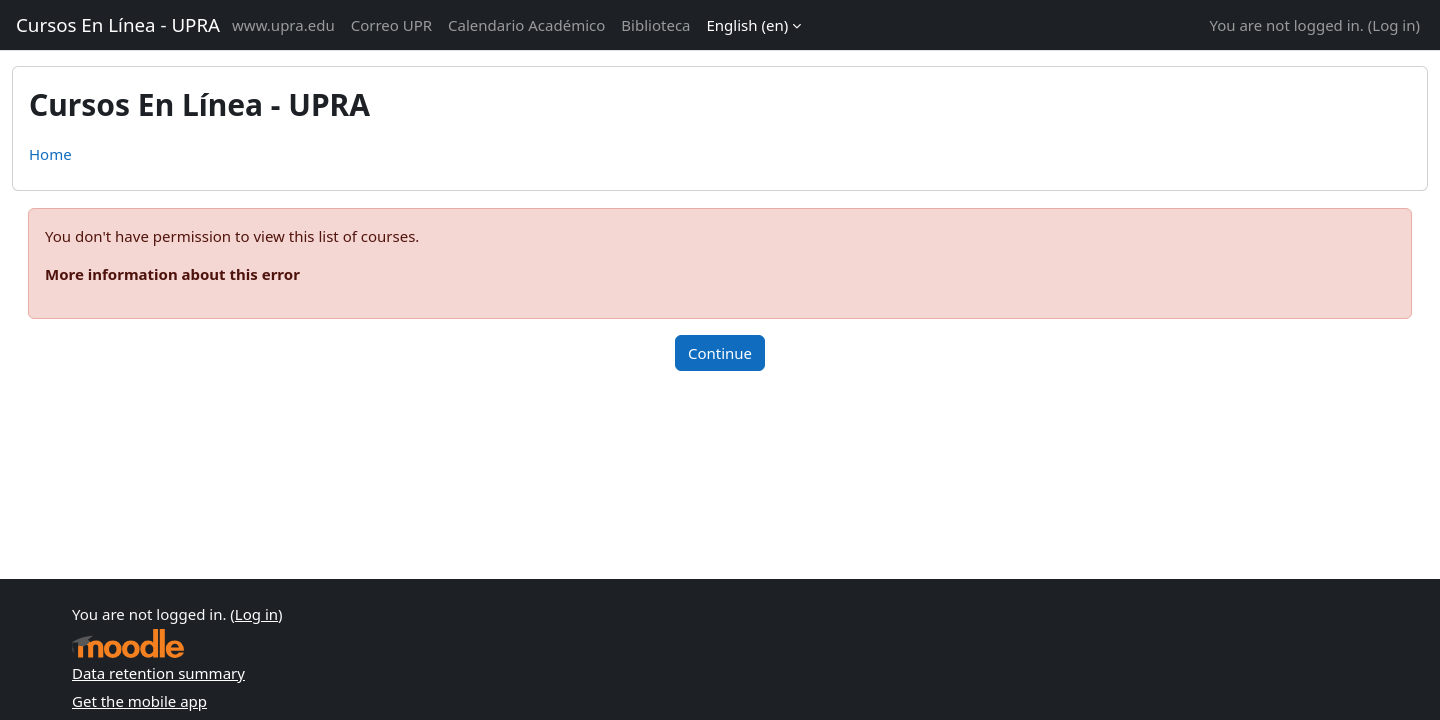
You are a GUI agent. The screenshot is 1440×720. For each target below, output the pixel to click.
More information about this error (172, 274)
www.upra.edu (283, 25)
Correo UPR (391, 25)
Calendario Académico (526, 25)
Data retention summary (158, 673)
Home (50, 154)
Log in (1393, 25)
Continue (720, 353)
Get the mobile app (139, 701)
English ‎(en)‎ (748, 25)
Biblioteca (655, 25)
